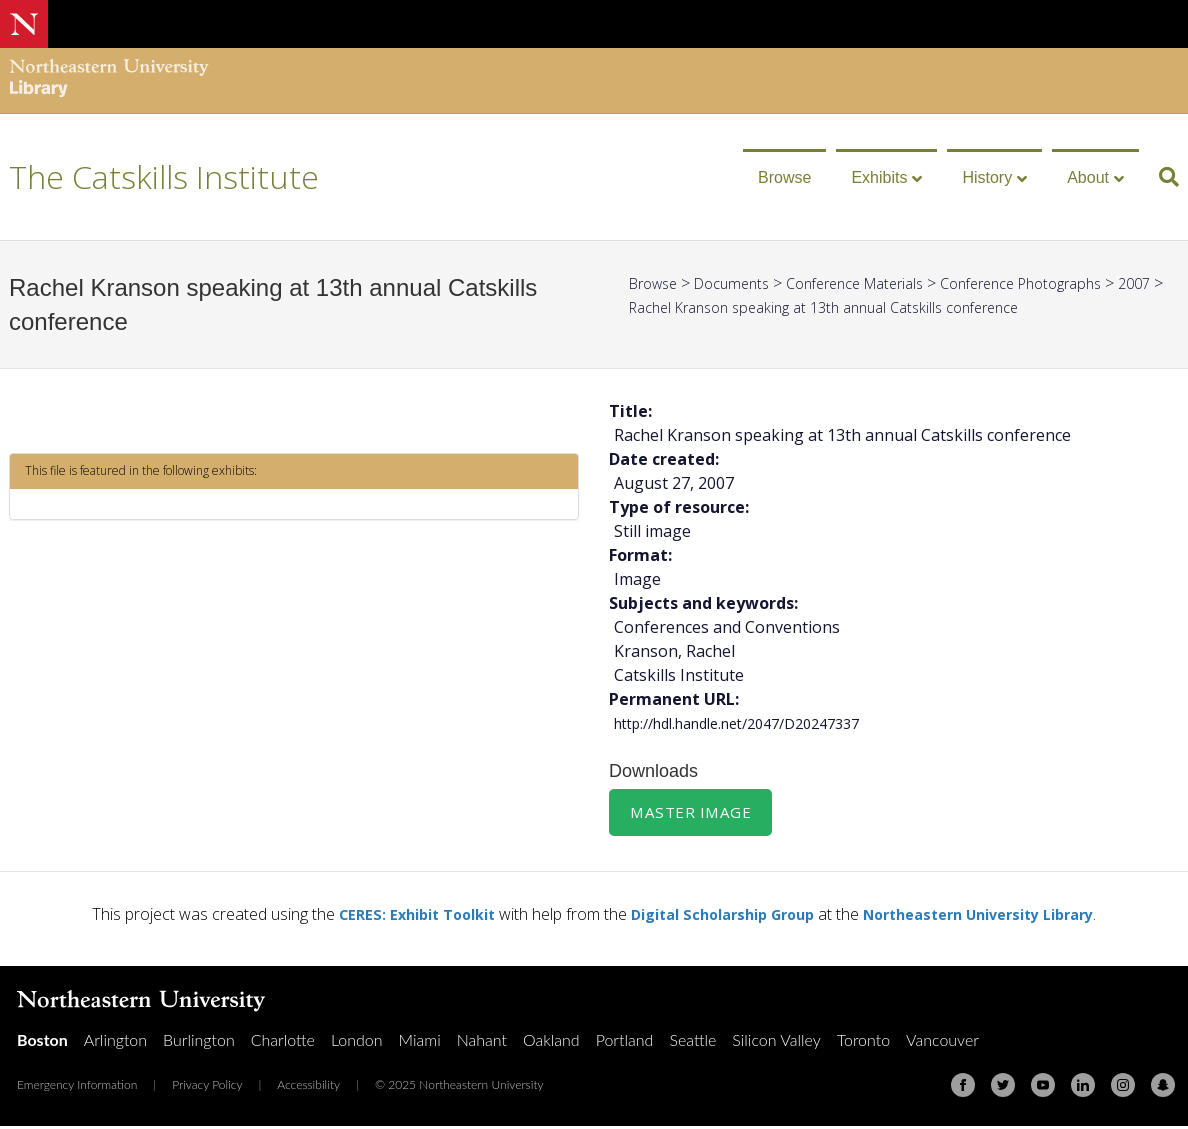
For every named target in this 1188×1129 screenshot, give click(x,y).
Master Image (693, 814)
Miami (420, 1042)
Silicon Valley (776, 1042)
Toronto (863, 1042)
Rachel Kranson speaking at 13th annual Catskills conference (897, 307)
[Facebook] (963, 1088)
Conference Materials (879, 283)
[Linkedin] (1083, 1088)
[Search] (1161, 177)
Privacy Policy (207, 1087)
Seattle (692, 1042)
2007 (647, 307)
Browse (784, 177)
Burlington (199, 1042)
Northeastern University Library (996, 917)
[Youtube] (1043, 1088)
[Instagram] (1123, 1088)
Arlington (115, 1042)
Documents (743, 283)
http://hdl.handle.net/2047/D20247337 (756, 723)
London (357, 1042)
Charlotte (283, 1042)
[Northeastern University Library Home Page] (109, 80)
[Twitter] (1003, 1088)
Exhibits (879, 177)
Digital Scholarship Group (716, 917)
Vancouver (942, 1042)
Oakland (551, 1042)
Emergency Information (77, 1087)
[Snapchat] (1163, 1088)
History (987, 177)
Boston (42, 1042)
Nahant (482, 1042)
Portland (625, 1042)
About (1088, 177)
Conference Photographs (1064, 283)
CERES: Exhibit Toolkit (392, 917)
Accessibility (308, 1087)
